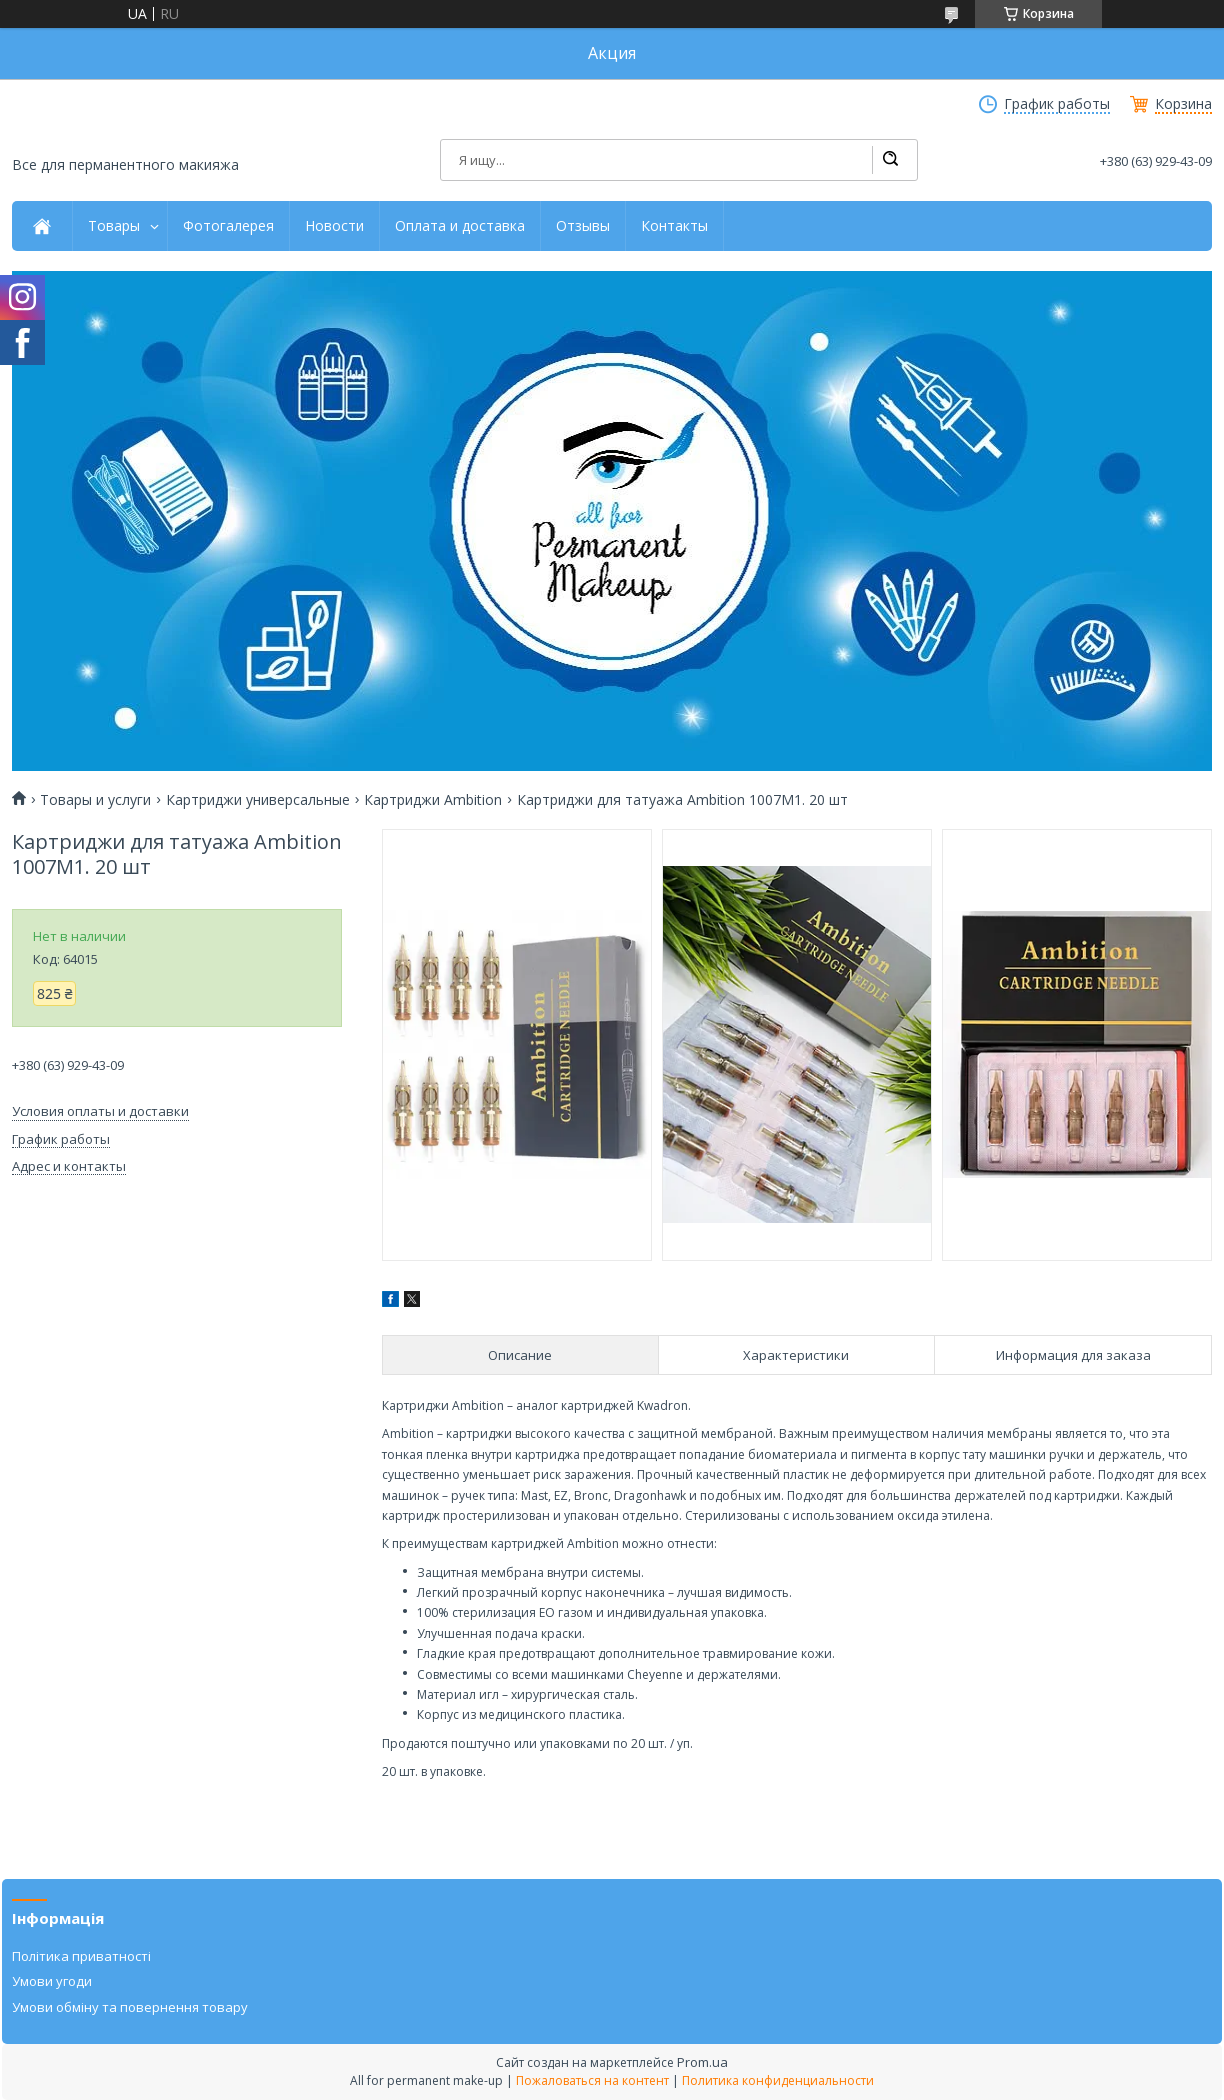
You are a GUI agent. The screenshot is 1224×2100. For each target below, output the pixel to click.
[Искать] (890, 160)
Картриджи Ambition (433, 800)
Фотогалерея (228, 226)
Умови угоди (52, 1981)
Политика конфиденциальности (778, 2080)
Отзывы (583, 226)
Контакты (674, 226)
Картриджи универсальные (258, 800)
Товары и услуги (95, 800)
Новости (334, 226)
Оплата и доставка (460, 226)
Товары (114, 226)
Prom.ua (702, 2062)
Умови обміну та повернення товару (130, 2007)
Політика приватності (81, 1956)
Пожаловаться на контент (592, 2080)
